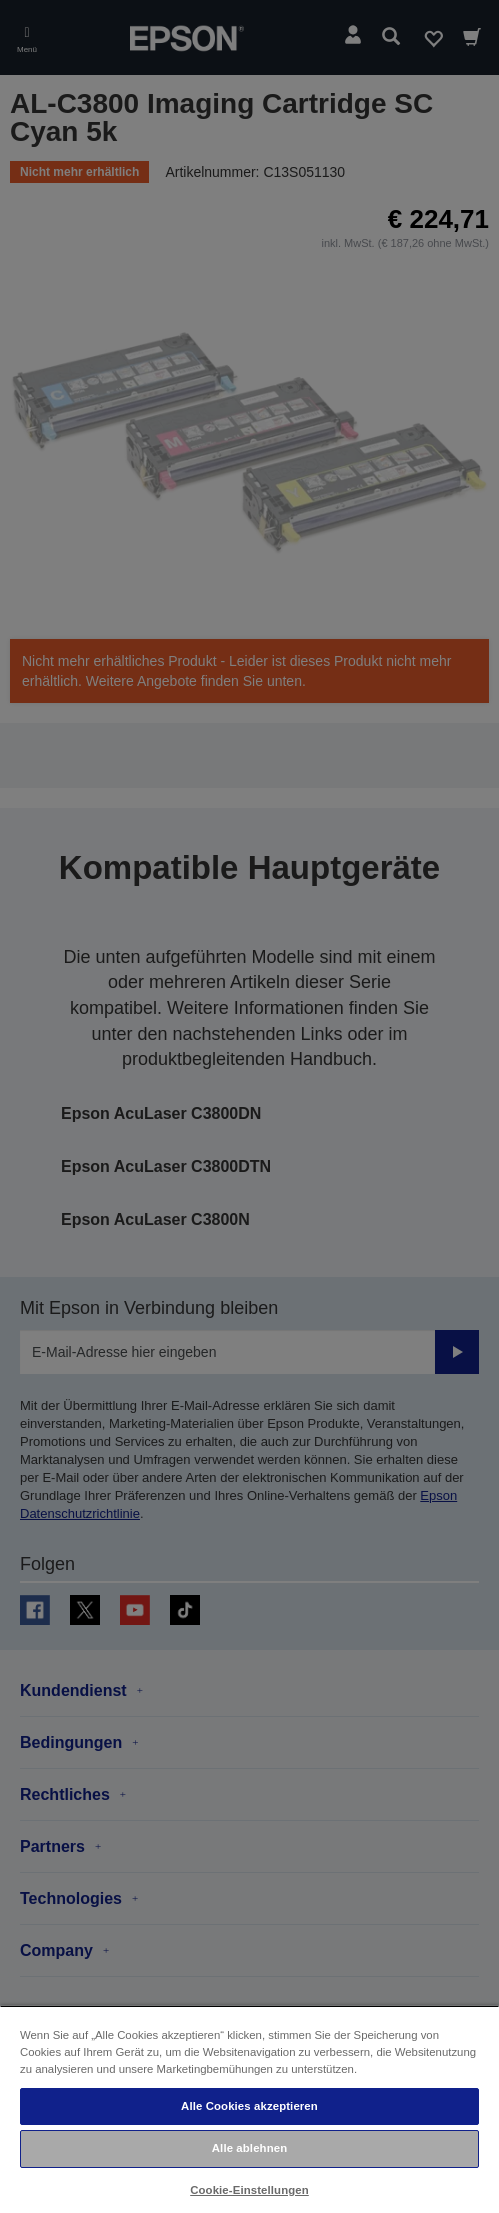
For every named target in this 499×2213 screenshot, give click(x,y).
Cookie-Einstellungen (249, 2190)
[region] (249, 2109)
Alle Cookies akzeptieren (249, 2106)
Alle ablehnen (249, 2148)
